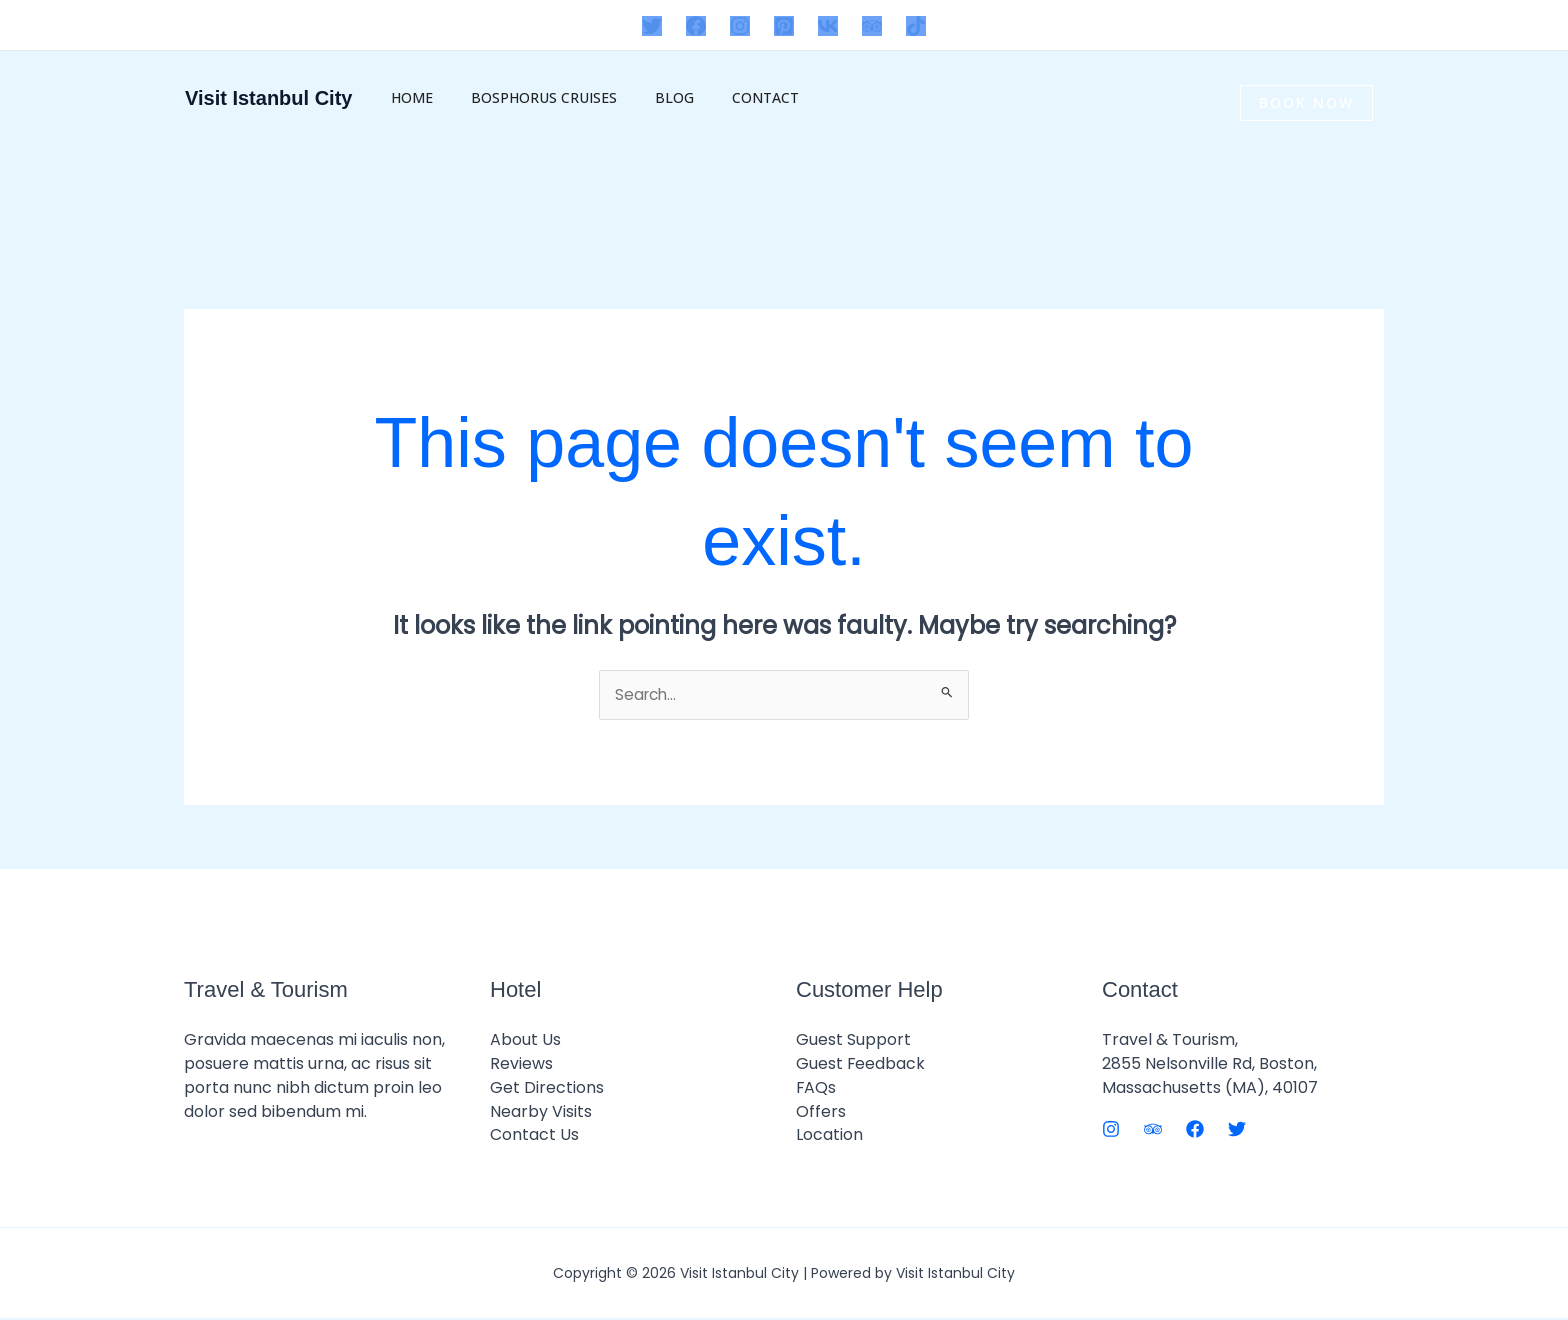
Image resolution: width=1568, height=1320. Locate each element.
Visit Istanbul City (268, 98)
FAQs (816, 1088)
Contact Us (534, 1136)
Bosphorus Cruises (529, 97)
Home (407, 97)
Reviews (521, 1064)
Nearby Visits (541, 1112)
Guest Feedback (861, 1064)
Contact (730, 97)
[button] (1386, 103)
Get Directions (547, 1088)
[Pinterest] (784, 26)
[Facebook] (696, 26)
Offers (821, 1112)
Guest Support (853, 1040)
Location (829, 1136)
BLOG (649, 97)
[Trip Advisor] (872, 26)
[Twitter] (652, 26)
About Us (525, 1040)
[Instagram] (740, 26)
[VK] (828, 26)
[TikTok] (916, 26)
